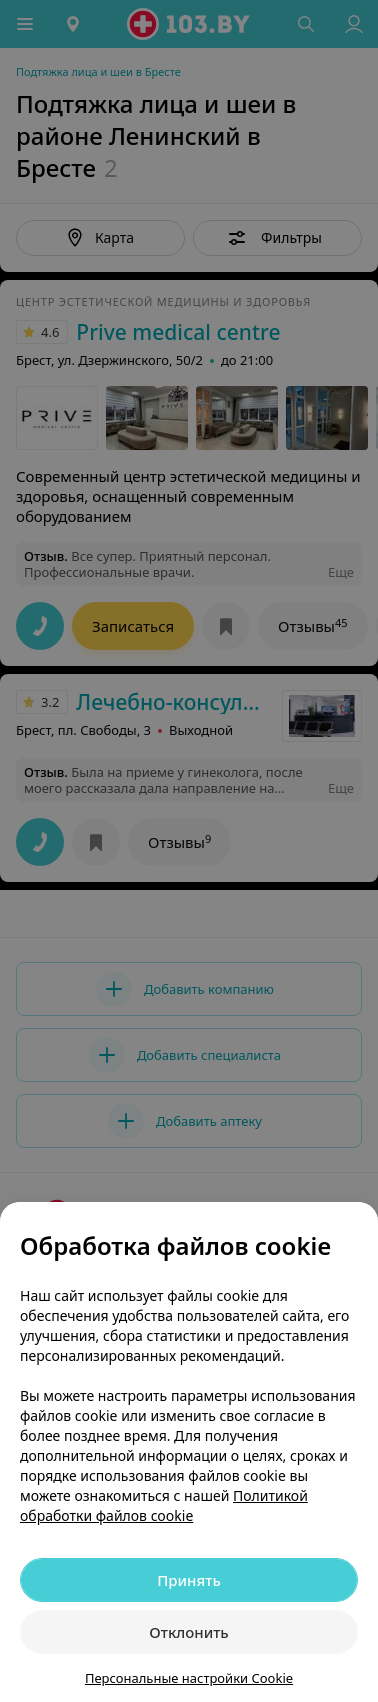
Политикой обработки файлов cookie (164, 1505)
